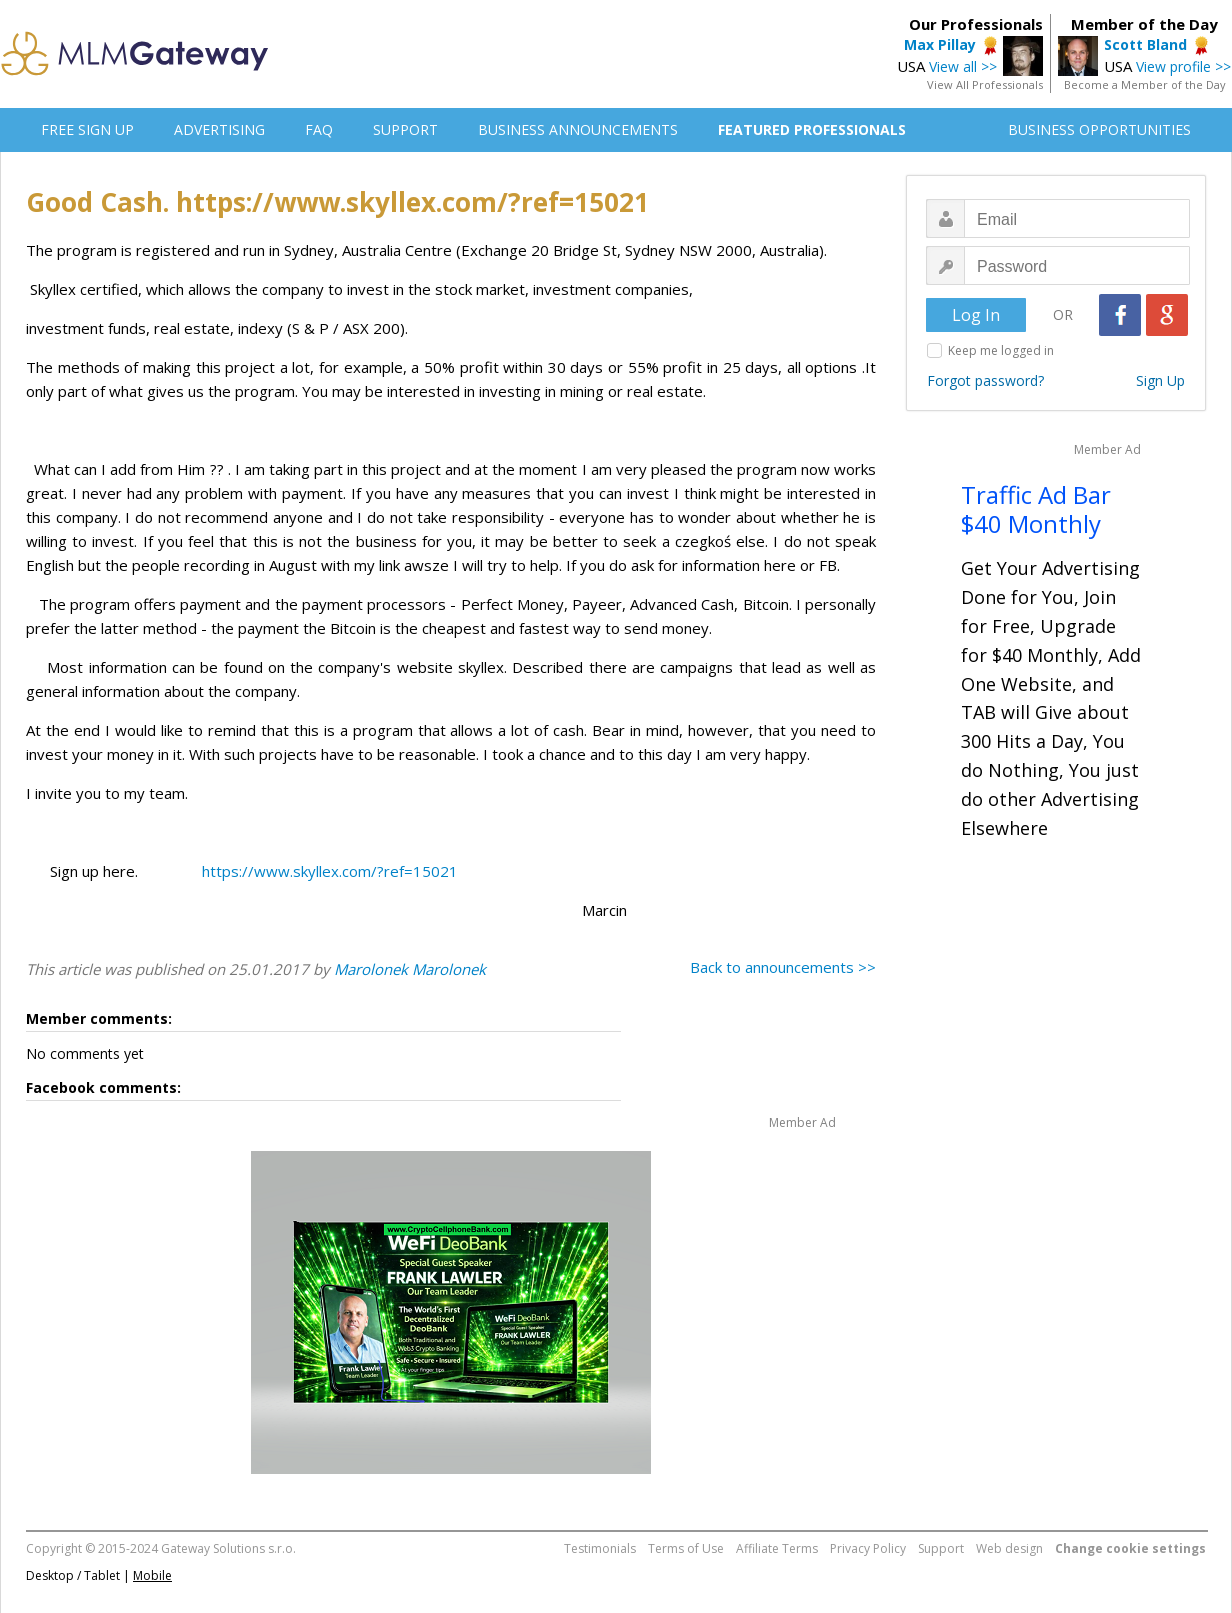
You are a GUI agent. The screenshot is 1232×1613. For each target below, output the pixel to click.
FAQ (319, 129)
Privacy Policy (868, 1548)
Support (941, 1548)
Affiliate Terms (777, 1548)
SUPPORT (405, 129)
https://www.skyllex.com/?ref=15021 (330, 871)
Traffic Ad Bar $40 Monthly (1036, 509)
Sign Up (1160, 380)
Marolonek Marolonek (410, 969)
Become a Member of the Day (1145, 84)
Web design (1009, 1548)
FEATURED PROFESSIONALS (812, 129)
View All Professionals (985, 84)
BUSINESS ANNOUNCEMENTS (578, 129)
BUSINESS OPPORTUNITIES (1099, 129)
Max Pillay (940, 44)
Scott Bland (1145, 44)
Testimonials (600, 1548)
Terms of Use (686, 1548)
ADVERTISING (219, 129)
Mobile (152, 1575)
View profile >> (1183, 66)
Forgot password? (985, 380)
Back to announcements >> (783, 967)
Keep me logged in (1001, 350)
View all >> (963, 66)
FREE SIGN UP (87, 129)
